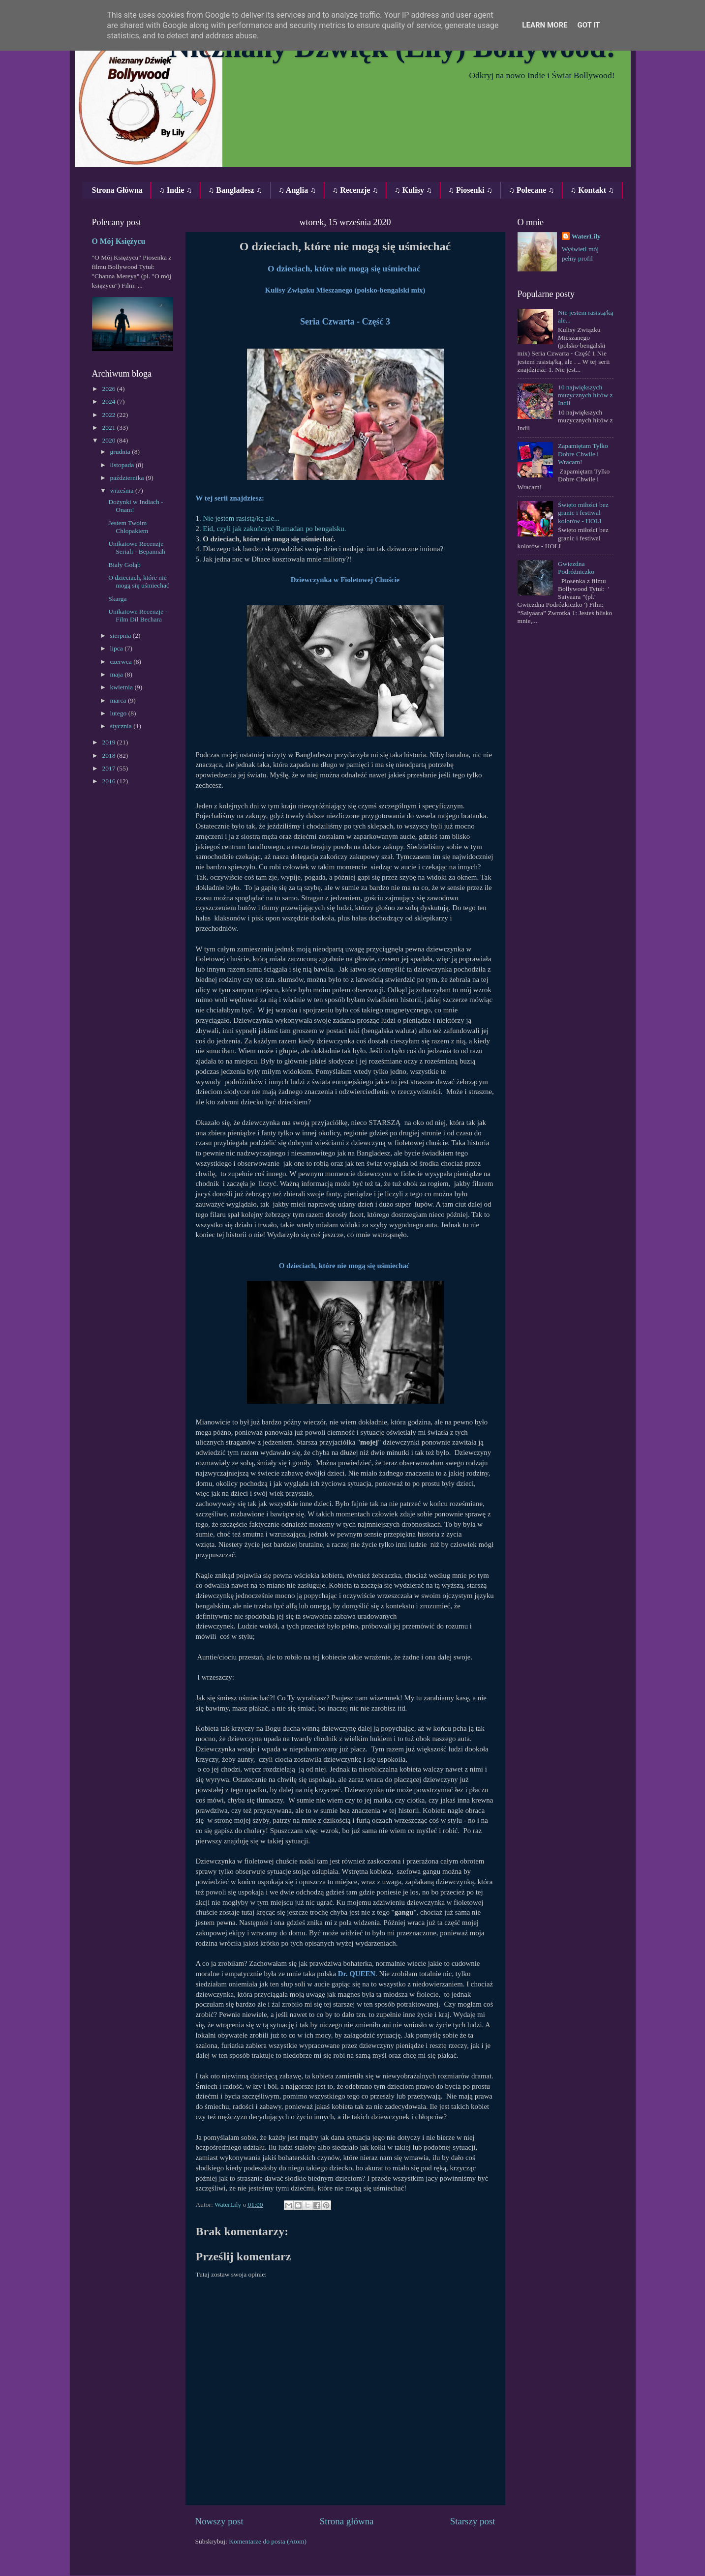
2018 (109, 755)
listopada (123, 465)
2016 (109, 781)
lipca (117, 648)
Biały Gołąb (124, 564)
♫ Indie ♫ (175, 190)
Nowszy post (219, 2521)
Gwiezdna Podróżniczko (576, 567)
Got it (588, 25)
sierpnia (121, 635)
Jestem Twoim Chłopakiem (128, 526)
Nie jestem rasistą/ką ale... (241, 518)
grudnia (121, 451)
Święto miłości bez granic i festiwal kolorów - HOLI (583, 512)
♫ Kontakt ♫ (592, 190)
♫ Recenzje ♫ (355, 190)
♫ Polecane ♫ (531, 190)
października (128, 477)
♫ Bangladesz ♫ (235, 190)
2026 (109, 388)
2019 (109, 742)
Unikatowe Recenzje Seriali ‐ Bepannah (136, 547)
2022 (109, 414)
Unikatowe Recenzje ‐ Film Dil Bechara (137, 615)
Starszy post (472, 2521)
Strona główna (347, 2521)
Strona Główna (117, 190)
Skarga (117, 598)
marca (119, 700)
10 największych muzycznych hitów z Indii (585, 395)
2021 (109, 427)
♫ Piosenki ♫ (470, 190)
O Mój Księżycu (119, 241)
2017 (109, 768)
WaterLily (586, 236)
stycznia (122, 726)
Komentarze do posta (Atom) (268, 2541)
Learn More (544, 25)
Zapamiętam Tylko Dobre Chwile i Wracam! (583, 453)
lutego (119, 713)
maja (117, 674)
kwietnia (122, 687)
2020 (109, 440)
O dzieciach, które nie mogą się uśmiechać (138, 581)
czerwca (122, 661)
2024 (109, 401)
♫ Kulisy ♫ (412, 190)
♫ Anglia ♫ (297, 190)
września (122, 490)
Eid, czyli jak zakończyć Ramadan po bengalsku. (274, 529)
